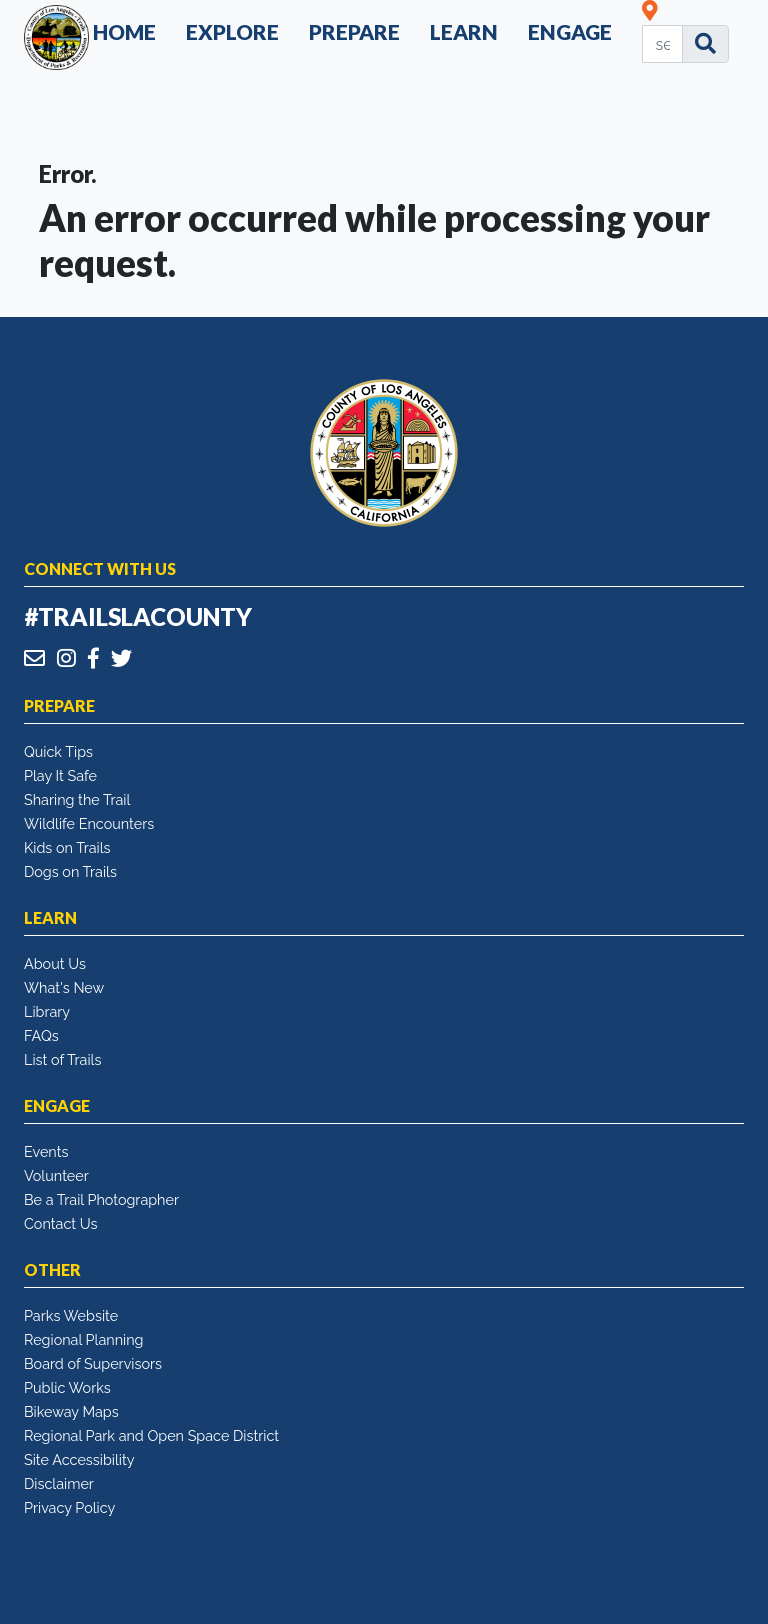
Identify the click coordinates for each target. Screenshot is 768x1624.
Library (47, 1011)
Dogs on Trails (70, 871)
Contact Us (60, 1223)
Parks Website (71, 1315)
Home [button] (124, 31)
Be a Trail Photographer (101, 1199)
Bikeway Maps (71, 1411)
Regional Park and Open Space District (151, 1435)
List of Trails (62, 1059)
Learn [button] (464, 31)
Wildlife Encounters (89, 823)
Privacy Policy (69, 1507)
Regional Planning (84, 1339)
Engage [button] (570, 31)
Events (46, 1151)
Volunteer (56, 1175)
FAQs (41, 1035)
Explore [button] (232, 31)
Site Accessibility (79, 1459)
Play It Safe (60, 775)
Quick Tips (58, 751)
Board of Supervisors (93, 1363)
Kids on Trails (67, 847)
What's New (64, 987)
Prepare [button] (354, 31)
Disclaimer (59, 1483)
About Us (55, 963)
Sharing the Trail (77, 799)
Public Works (67, 1387)
